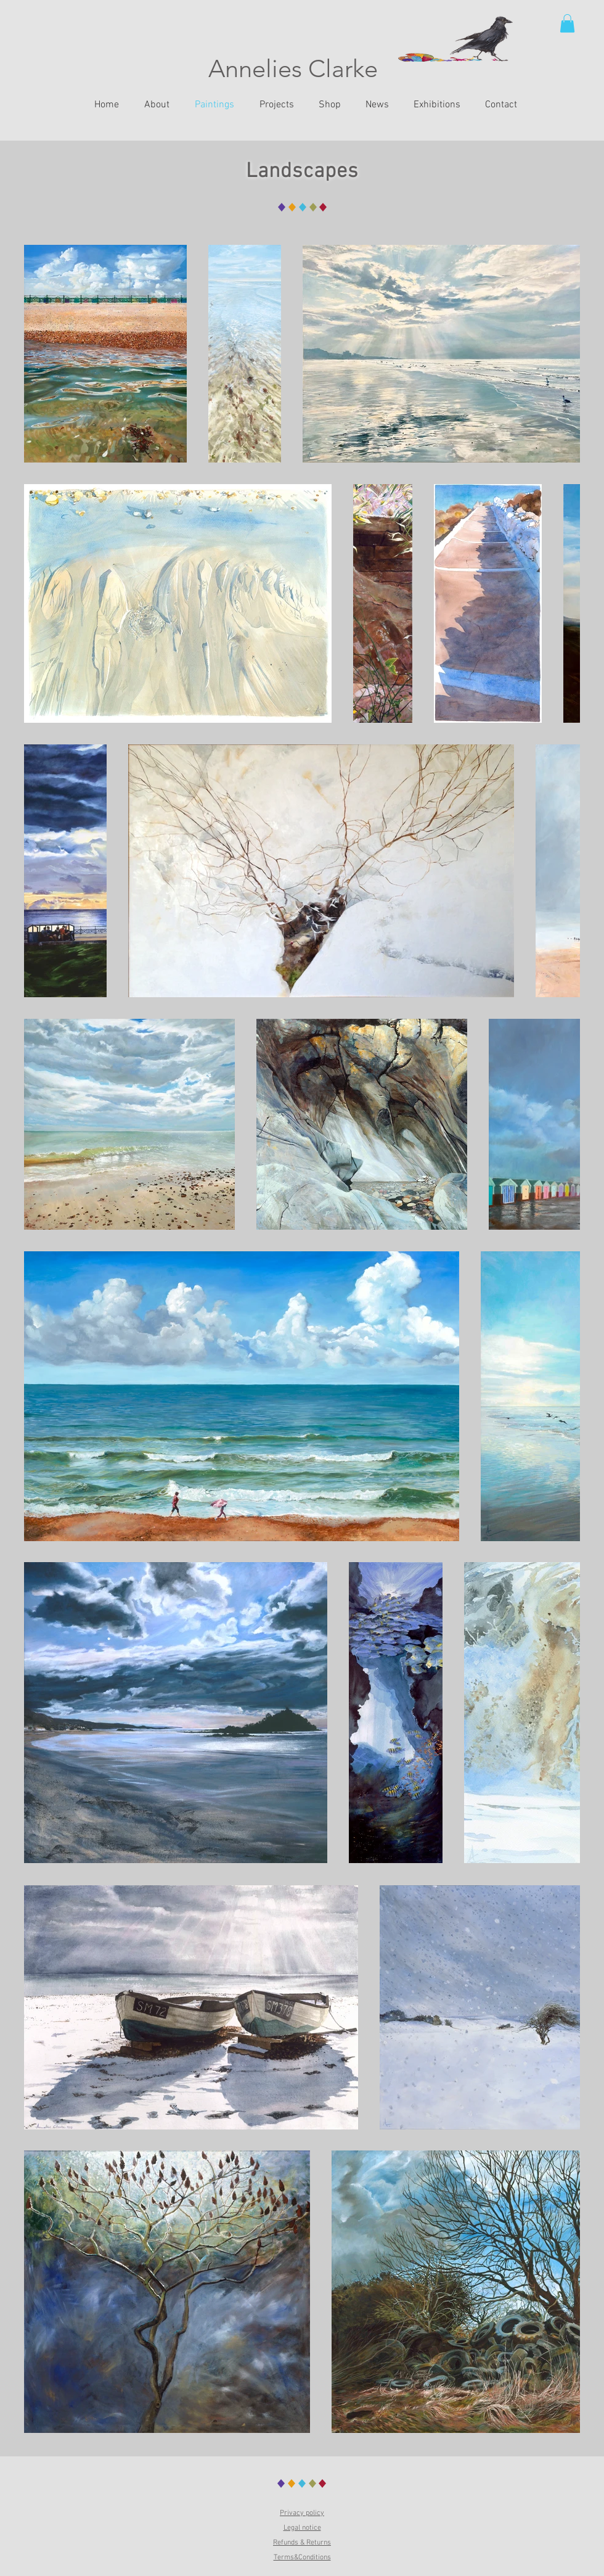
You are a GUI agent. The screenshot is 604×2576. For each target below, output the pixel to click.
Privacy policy (302, 2513)
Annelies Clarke (293, 68)
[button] (567, 23)
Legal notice (302, 2528)
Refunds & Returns (302, 2542)
